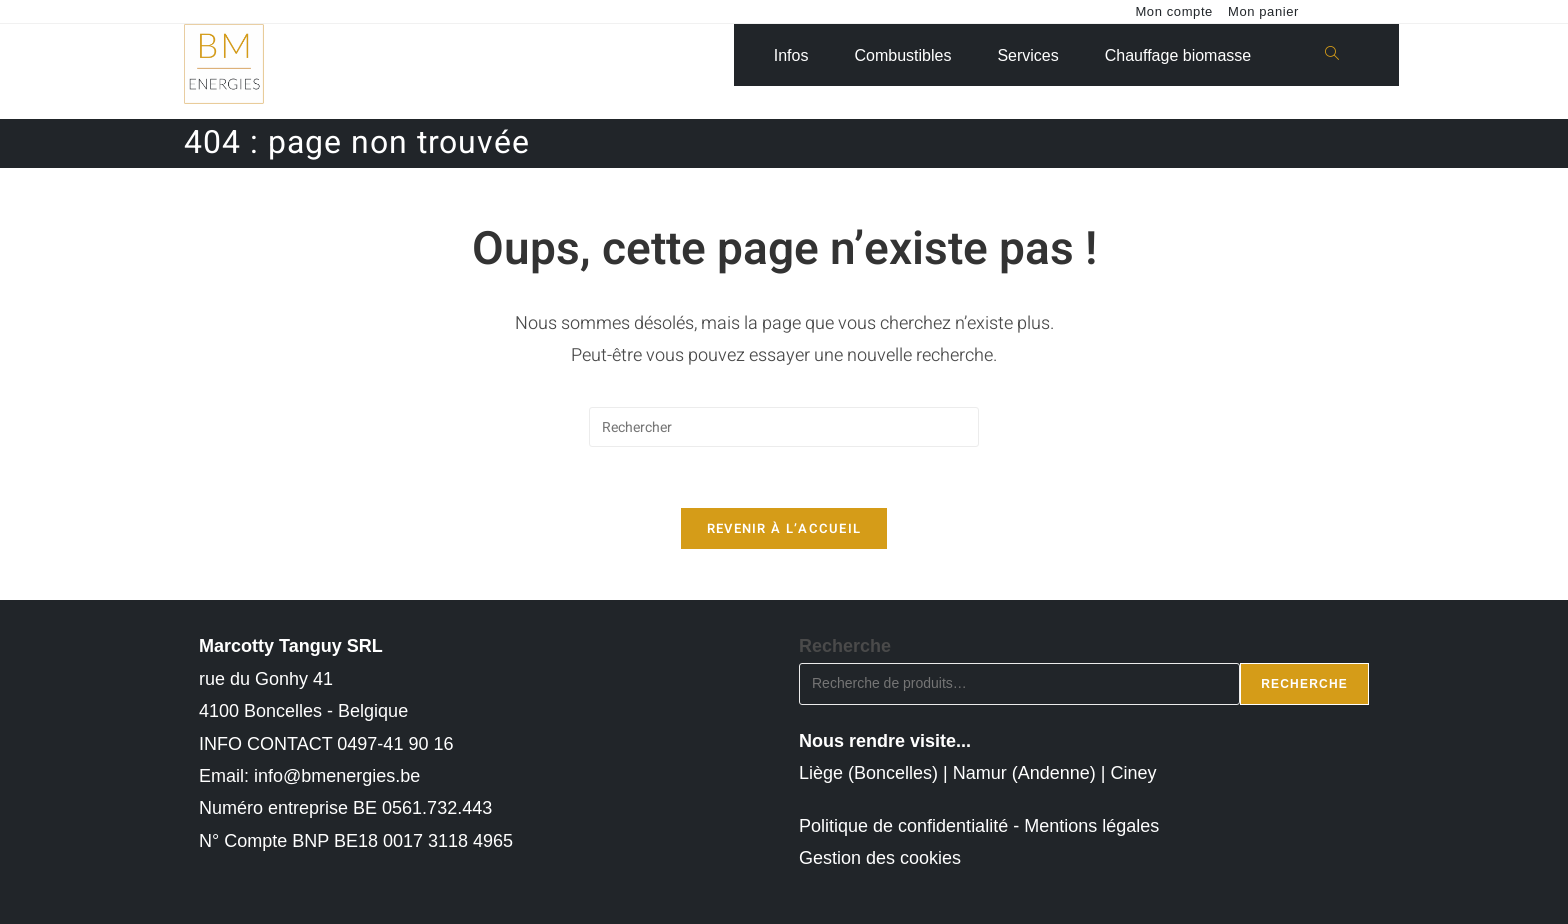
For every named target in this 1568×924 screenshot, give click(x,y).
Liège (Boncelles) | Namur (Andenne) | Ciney (978, 773)
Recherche (845, 646)
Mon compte (1174, 11)
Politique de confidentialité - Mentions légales (979, 826)
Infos (791, 55)
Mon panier (1263, 11)
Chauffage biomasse (1178, 55)
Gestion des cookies (880, 858)
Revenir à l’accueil (784, 528)
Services (1027, 55)
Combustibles (902, 55)
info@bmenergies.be (337, 776)
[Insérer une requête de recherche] (784, 427)
